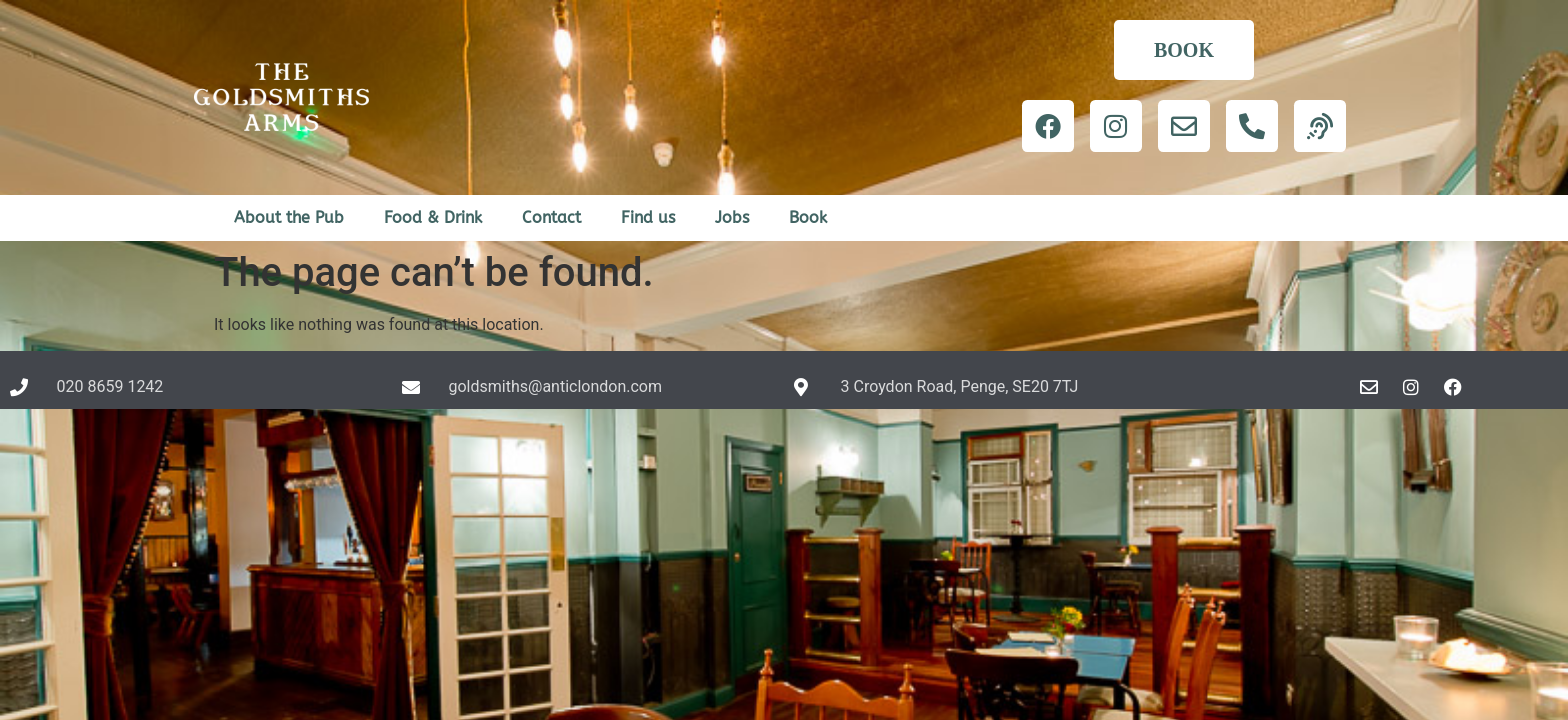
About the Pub (289, 217)
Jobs (732, 217)
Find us (648, 217)
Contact (551, 217)
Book (808, 217)
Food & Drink (433, 217)
